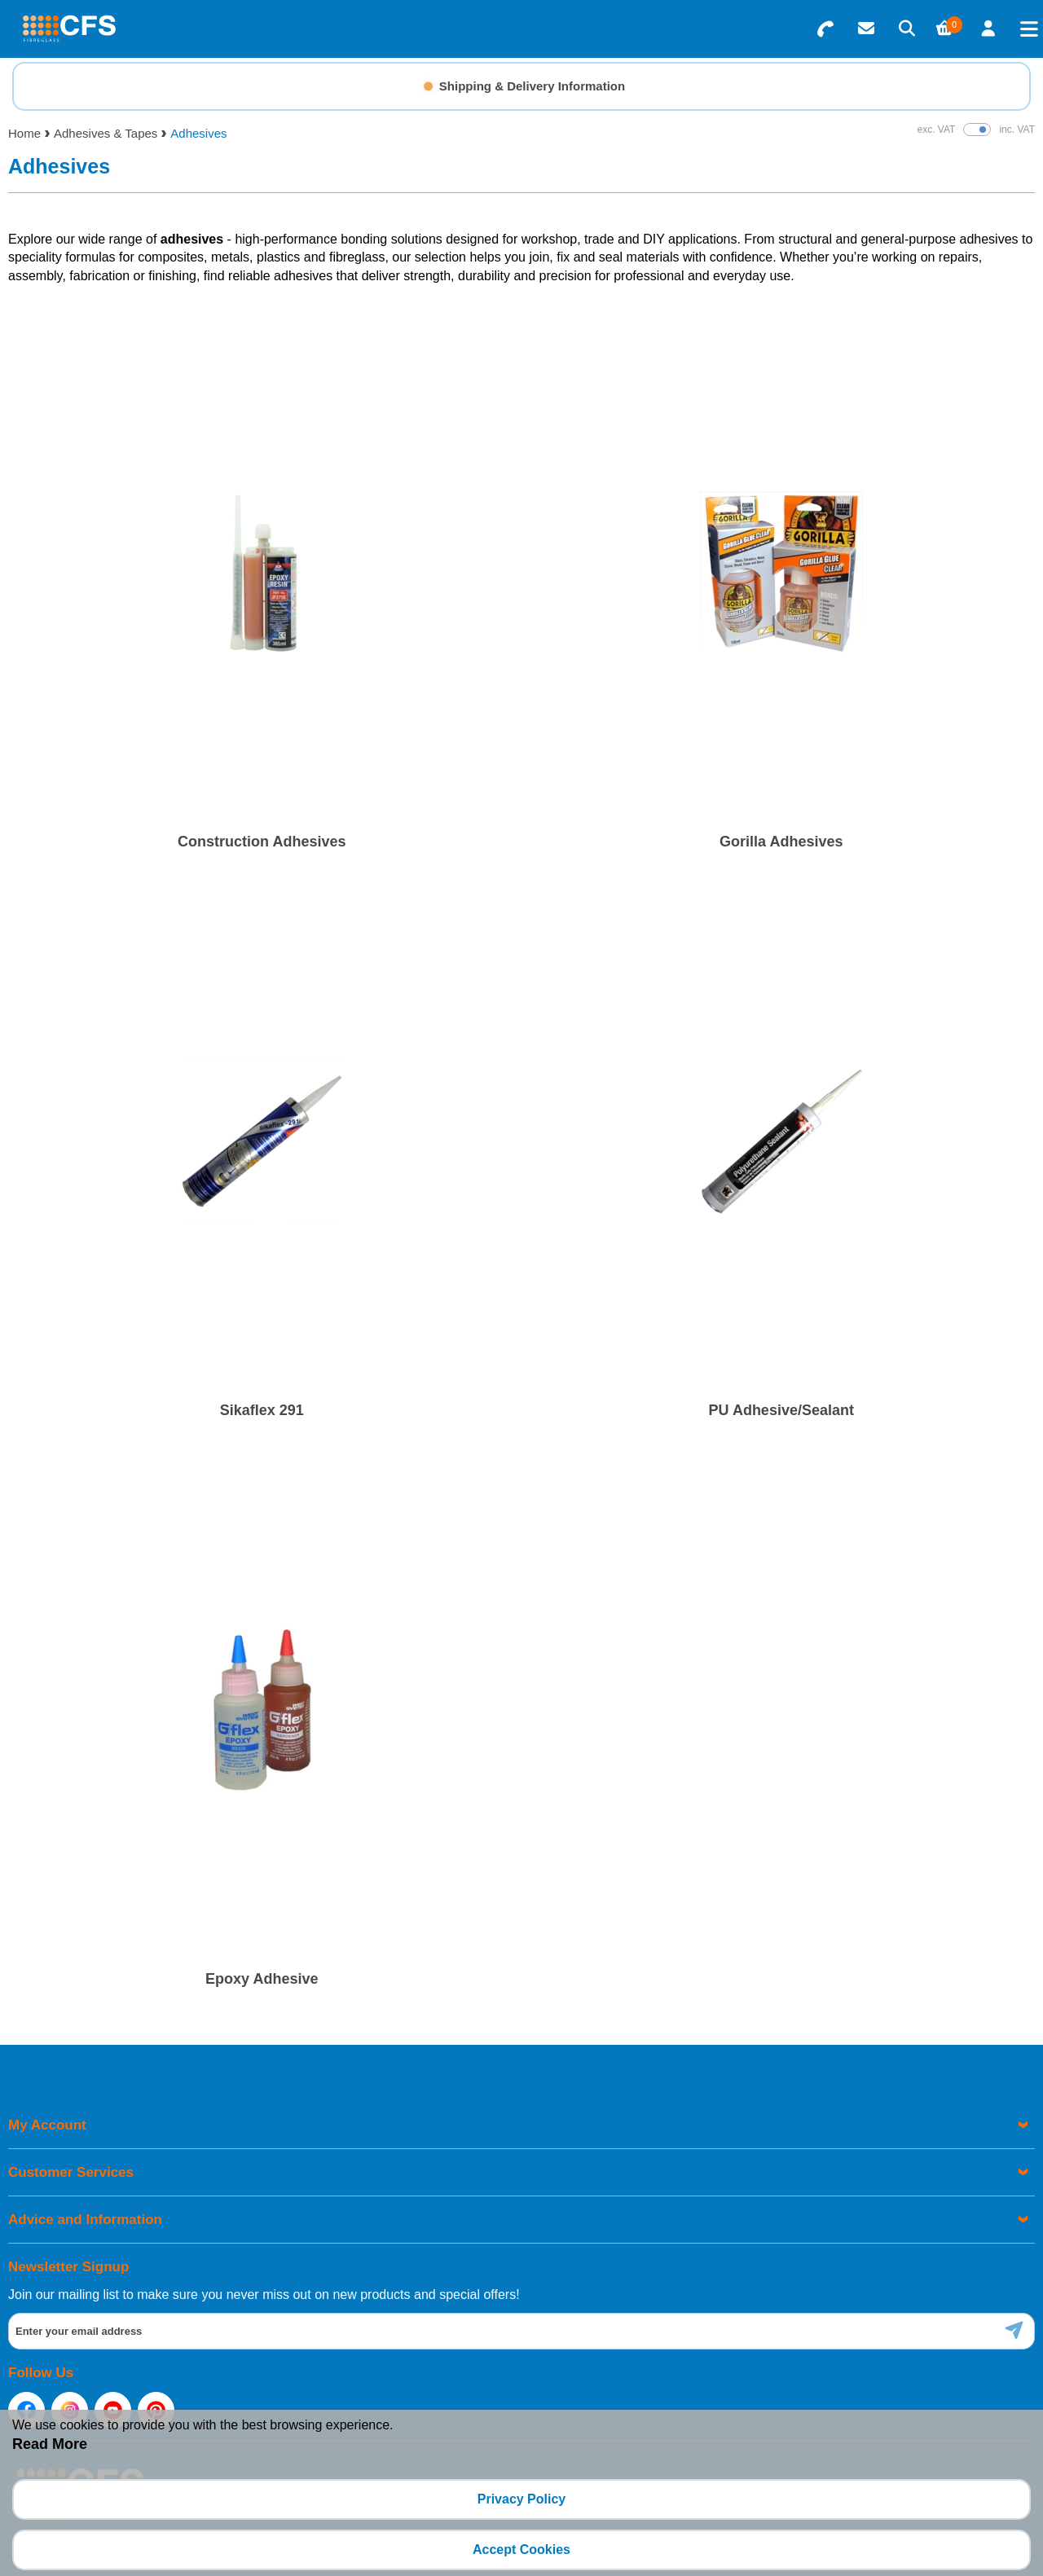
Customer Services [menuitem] (71, 2172)
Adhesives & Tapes (105, 133)
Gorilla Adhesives (781, 841)
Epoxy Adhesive (261, 1979)
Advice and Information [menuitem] (85, 2219)
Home (24, 133)
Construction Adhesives (261, 841)
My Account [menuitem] (47, 2125)
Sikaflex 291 (262, 1410)
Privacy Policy (521, 2499)
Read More (49, 2444)
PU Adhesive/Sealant (781, 1410)
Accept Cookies (521, 2549)
